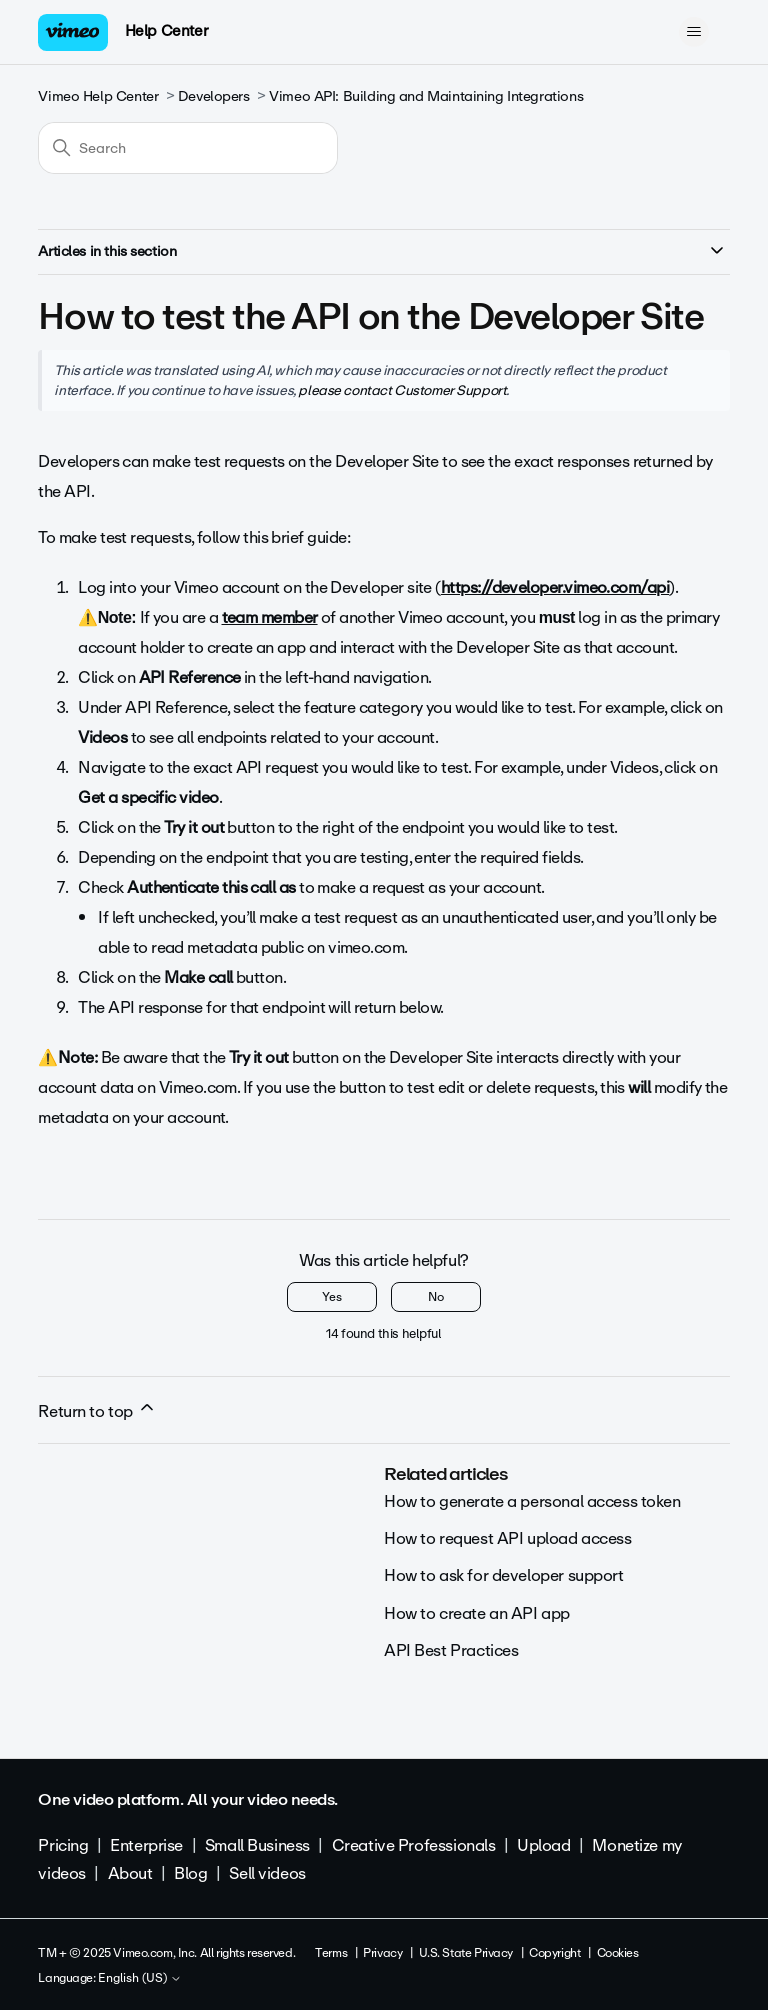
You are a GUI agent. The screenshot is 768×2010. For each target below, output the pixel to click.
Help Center (166, 31)
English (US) (140, 1979)
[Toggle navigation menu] (694, 32)
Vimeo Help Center (98, 96)
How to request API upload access (508, 1538)
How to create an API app (477, 1613)
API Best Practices (451, 1650)
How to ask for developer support (504, 1575)
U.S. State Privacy (466, 1953)
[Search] (188, 148)
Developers (214, 96)
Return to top (97, 1411)
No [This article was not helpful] (436, 1297)
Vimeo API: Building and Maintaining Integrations (426, 96)
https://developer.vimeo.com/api (555, 587)
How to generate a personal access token (532, 1501)
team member (270, 617)
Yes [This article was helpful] (332, 1297)
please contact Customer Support (402, 390)
